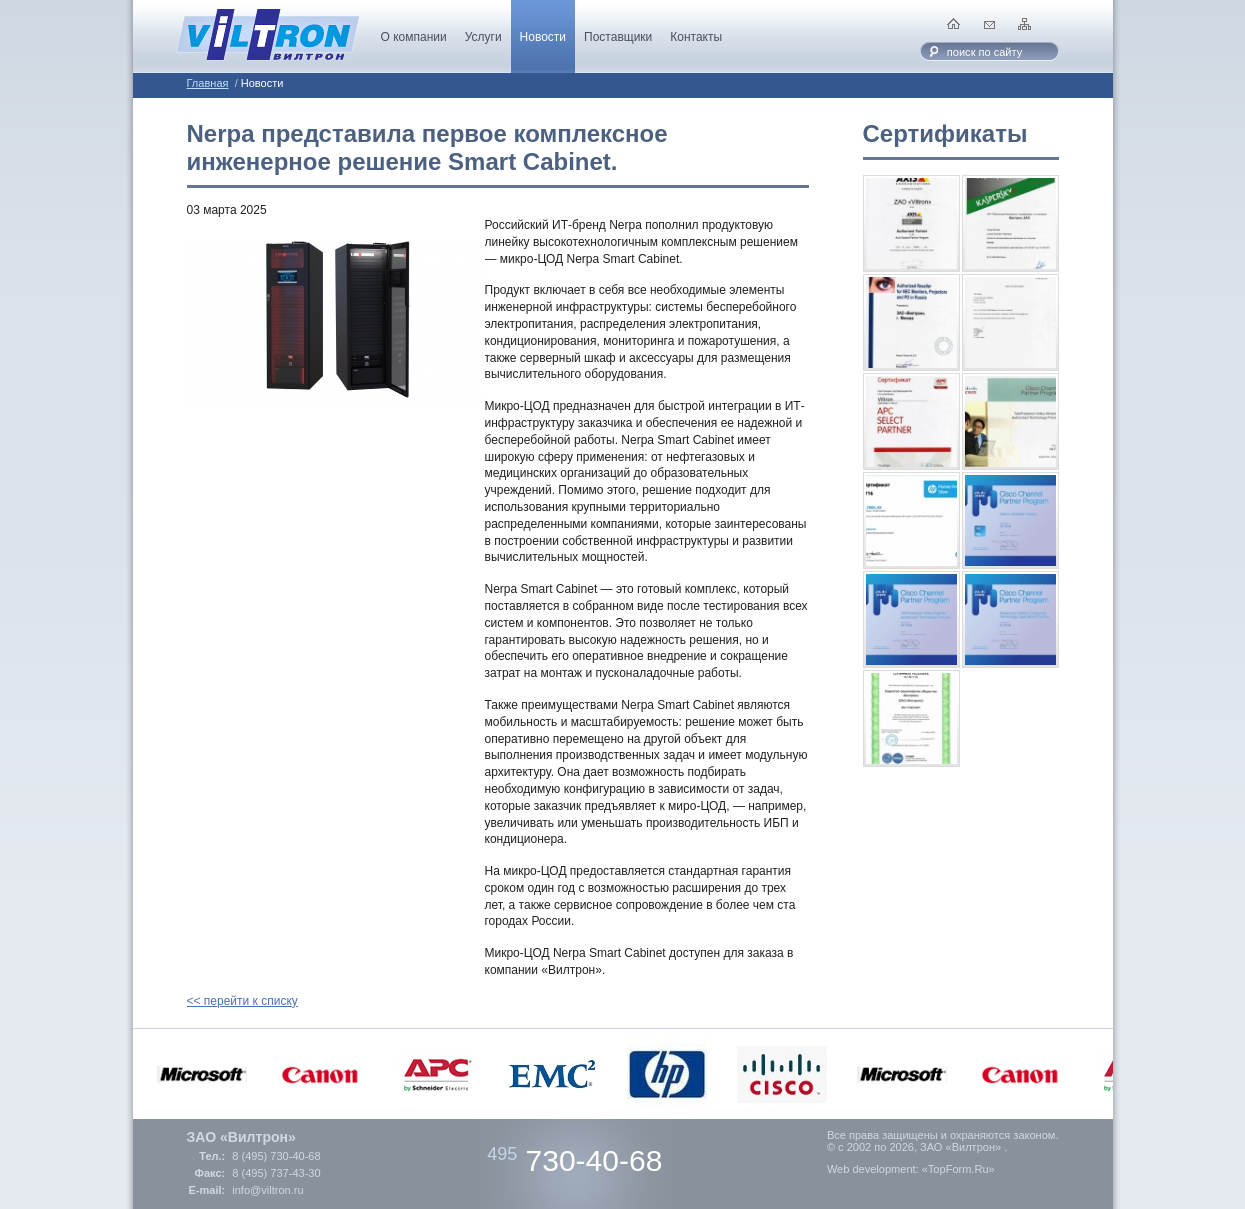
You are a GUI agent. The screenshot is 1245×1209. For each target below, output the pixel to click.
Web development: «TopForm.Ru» (911, 1169)
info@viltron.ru (267, 1190)
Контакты (696, 37)
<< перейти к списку (242, 1001)
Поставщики (618, 37)
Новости (543, 37)
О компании (414, 37)
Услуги (483, 37)
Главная (208, 83)
